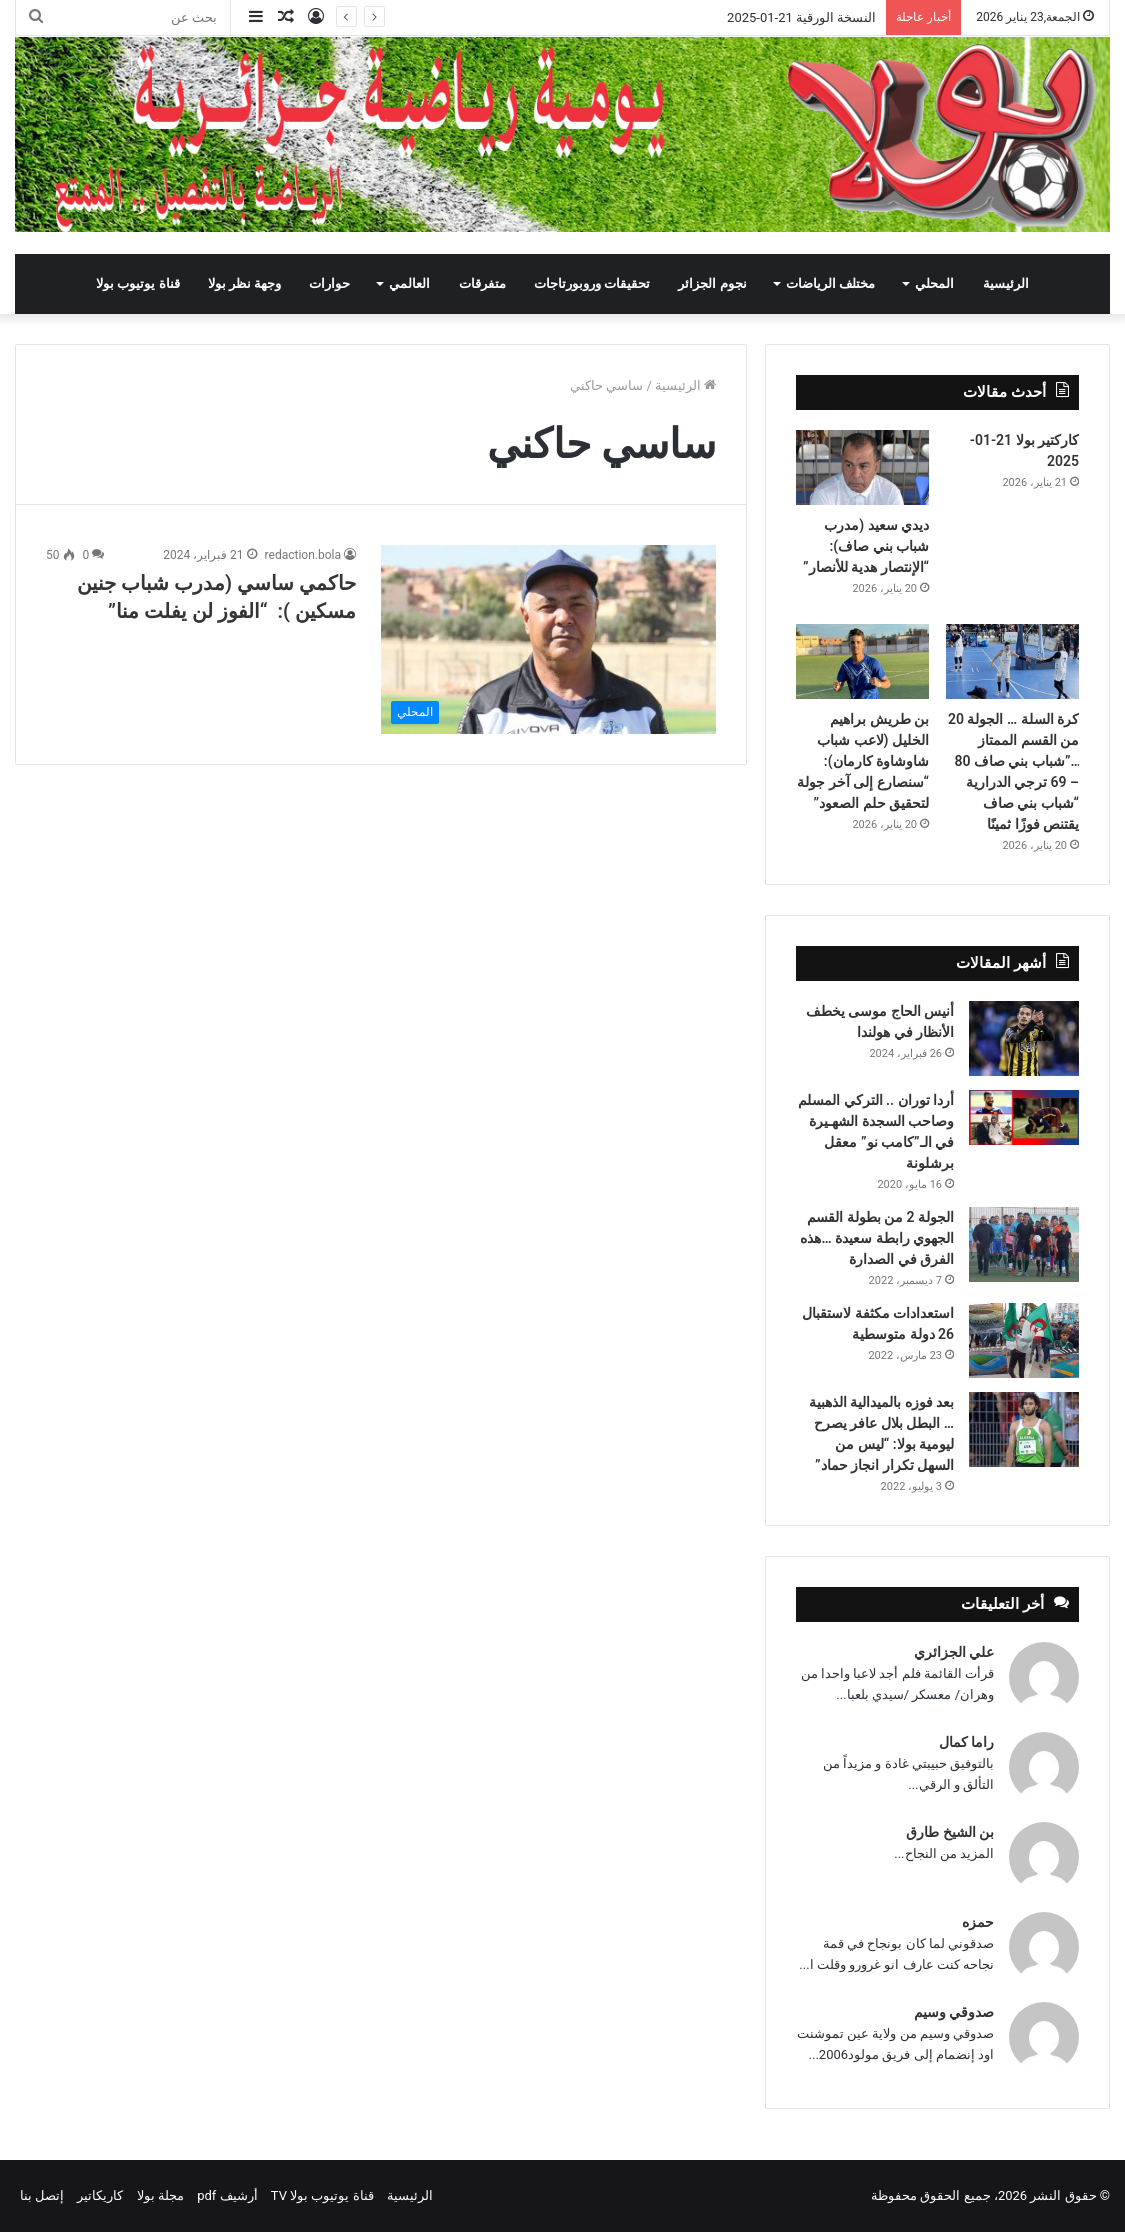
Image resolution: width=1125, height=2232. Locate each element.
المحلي (934, 283)
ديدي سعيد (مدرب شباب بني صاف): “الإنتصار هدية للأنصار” (866, 546)
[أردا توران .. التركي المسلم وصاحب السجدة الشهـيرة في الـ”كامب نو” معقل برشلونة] (1024, 1117)
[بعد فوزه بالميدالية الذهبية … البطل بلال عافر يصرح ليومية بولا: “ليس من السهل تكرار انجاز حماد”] (1024, 1429)
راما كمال (966, 1742)
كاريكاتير (100, 2195)
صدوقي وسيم (954, 2012)
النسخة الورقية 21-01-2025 (801, 17)
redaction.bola (303, 555)
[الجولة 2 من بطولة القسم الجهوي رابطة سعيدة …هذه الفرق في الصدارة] (1024, 1244)
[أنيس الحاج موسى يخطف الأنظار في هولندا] (1024, 1038)
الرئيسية (1006, 283)
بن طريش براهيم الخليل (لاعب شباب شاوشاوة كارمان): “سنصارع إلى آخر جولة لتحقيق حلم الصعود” (863, 761)
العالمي (409, 283)
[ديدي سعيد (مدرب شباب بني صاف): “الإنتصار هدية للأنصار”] (862, 467)
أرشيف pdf (227, 2195)
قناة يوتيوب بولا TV (322, 2195)
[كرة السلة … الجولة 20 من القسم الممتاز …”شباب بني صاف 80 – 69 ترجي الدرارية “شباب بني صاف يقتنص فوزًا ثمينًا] (1012, 661)
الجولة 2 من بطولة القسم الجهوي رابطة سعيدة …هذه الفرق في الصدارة (877, 1238)
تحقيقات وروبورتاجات (592, 283)
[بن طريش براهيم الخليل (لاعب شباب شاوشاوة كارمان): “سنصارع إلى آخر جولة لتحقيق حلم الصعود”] (862, 661)
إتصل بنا (42, 2195)
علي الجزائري (954, 1652)
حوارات (329, 283)
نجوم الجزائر (712, 283)
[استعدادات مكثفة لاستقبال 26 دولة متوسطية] (1024, 1340)
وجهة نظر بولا (244, 283)
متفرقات (482, 283)
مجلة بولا (160, 2195)
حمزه (978, 1922)
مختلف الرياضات (830, 283)
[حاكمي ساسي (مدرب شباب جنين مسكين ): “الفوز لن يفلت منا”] (548, 639)
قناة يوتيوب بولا (137, 283)
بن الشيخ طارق (950, 1832)
